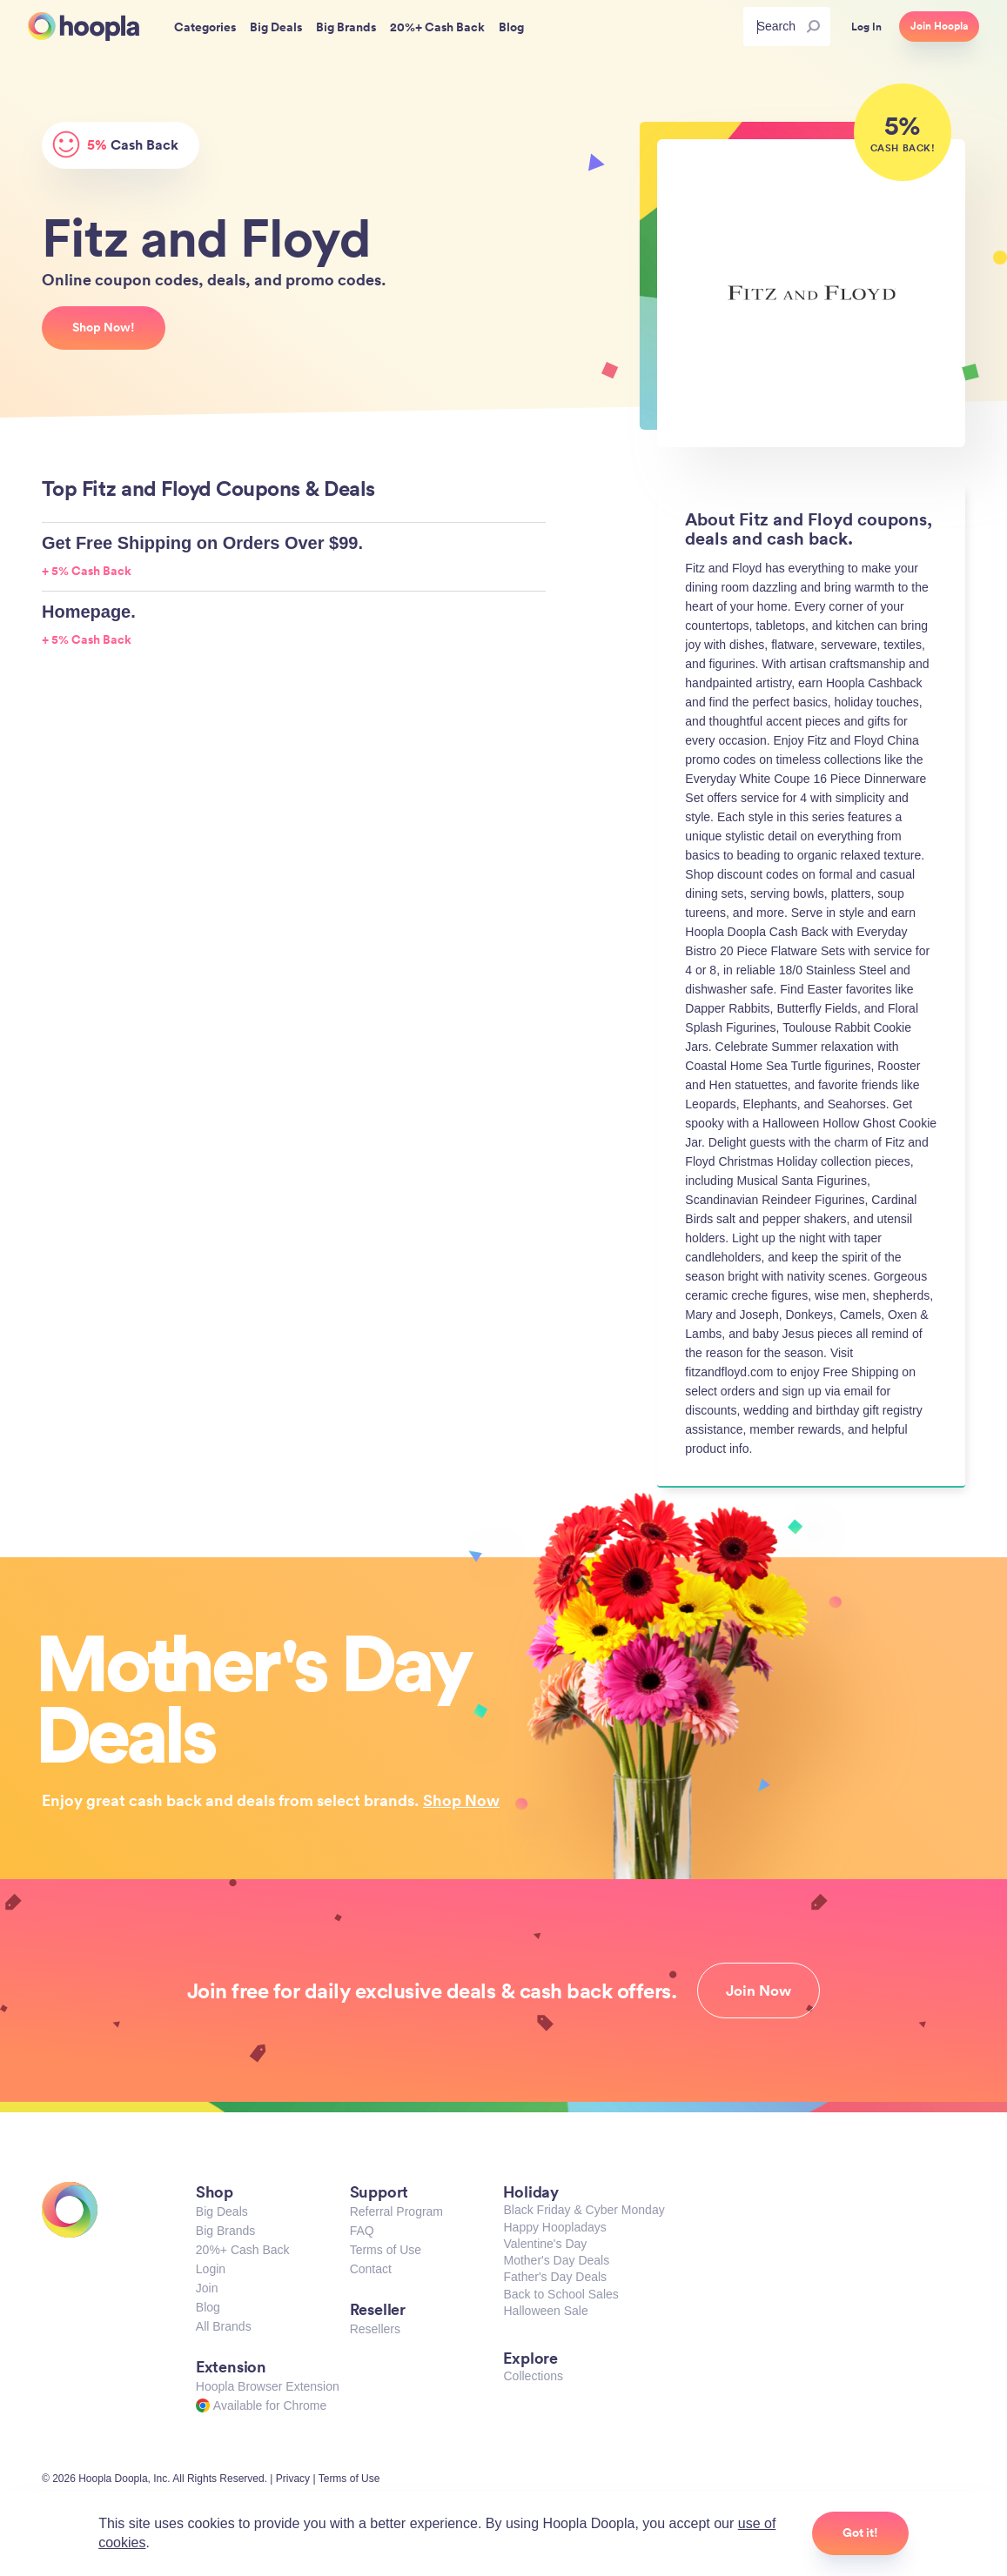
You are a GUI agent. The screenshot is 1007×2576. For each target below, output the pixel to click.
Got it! (860, 2532)
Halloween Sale (545, 2311)
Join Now (758, 1990)
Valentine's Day (545, 2244)
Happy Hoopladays (554, 2227)
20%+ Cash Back (243, 2250)
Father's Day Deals (555, 2277)
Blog (208, 2307)
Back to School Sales (560, 2294)
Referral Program (396, 2211)
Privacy (293, 2478)
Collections (532, 2376)
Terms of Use (385, 2250)
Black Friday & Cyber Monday (583, 2210)
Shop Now (461, 1800)
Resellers (375, 2329)
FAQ (362, 2231)
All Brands (224, 2326)
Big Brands (225, 2231)
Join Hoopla (939, 26)
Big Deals (222, 2211)
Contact (371, 2269)
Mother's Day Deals (556, 2260)
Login (210, 2269)
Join (207, 2288)
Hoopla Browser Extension (267, 2386)
